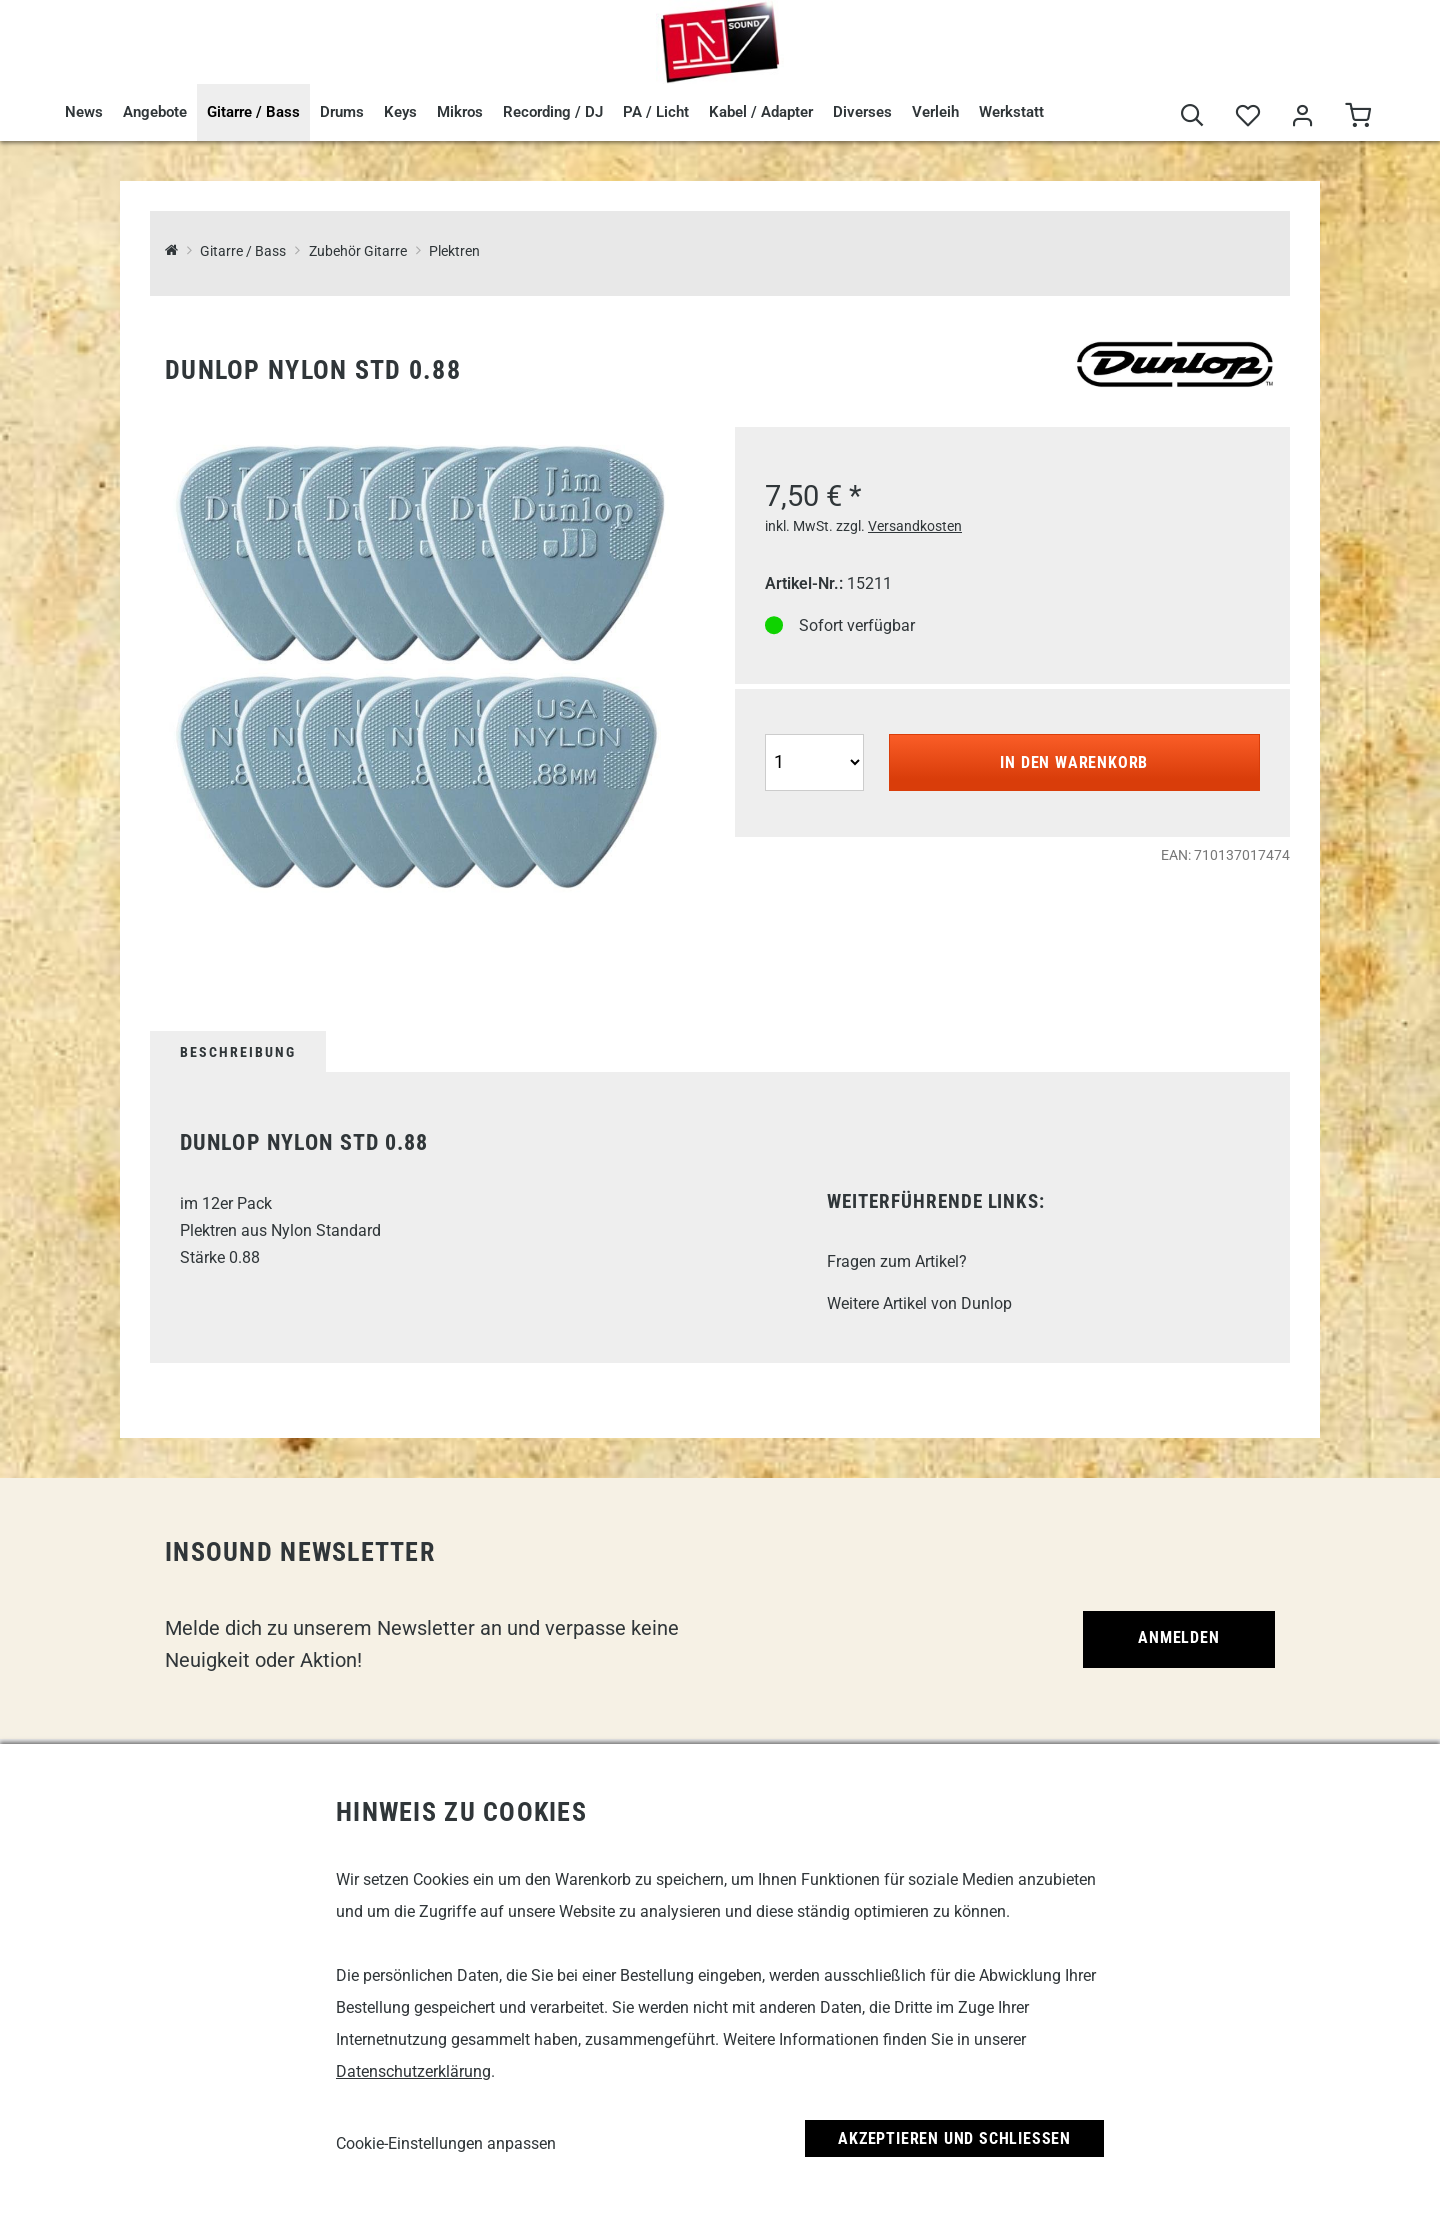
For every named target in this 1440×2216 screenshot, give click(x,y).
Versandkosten (915, 526)
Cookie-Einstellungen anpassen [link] (446, 2143)
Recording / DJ (553, 112)
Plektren (454, 251)
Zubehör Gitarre (358, 251)
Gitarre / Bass (253, 112)
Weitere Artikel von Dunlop (919, 1303)
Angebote (155, 112)
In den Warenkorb (1074, 762)
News (84, 112)
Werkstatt (1011, 112)
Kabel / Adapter (761, 112)
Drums (342, 112)
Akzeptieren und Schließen (954, 2138)
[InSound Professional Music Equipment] (171, 251)
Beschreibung (238, 1052)
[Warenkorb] (1357, 116)
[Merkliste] (1247, 116)
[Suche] (1192, 116)
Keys (400, 112)
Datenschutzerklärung (413, 2071)
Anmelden (1178, 1637)
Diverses (862, 112)
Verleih (935, 112)
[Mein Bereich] (1302, 116)
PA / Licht (656, 112)
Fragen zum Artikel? (897, 1261)
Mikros (460, 112)
